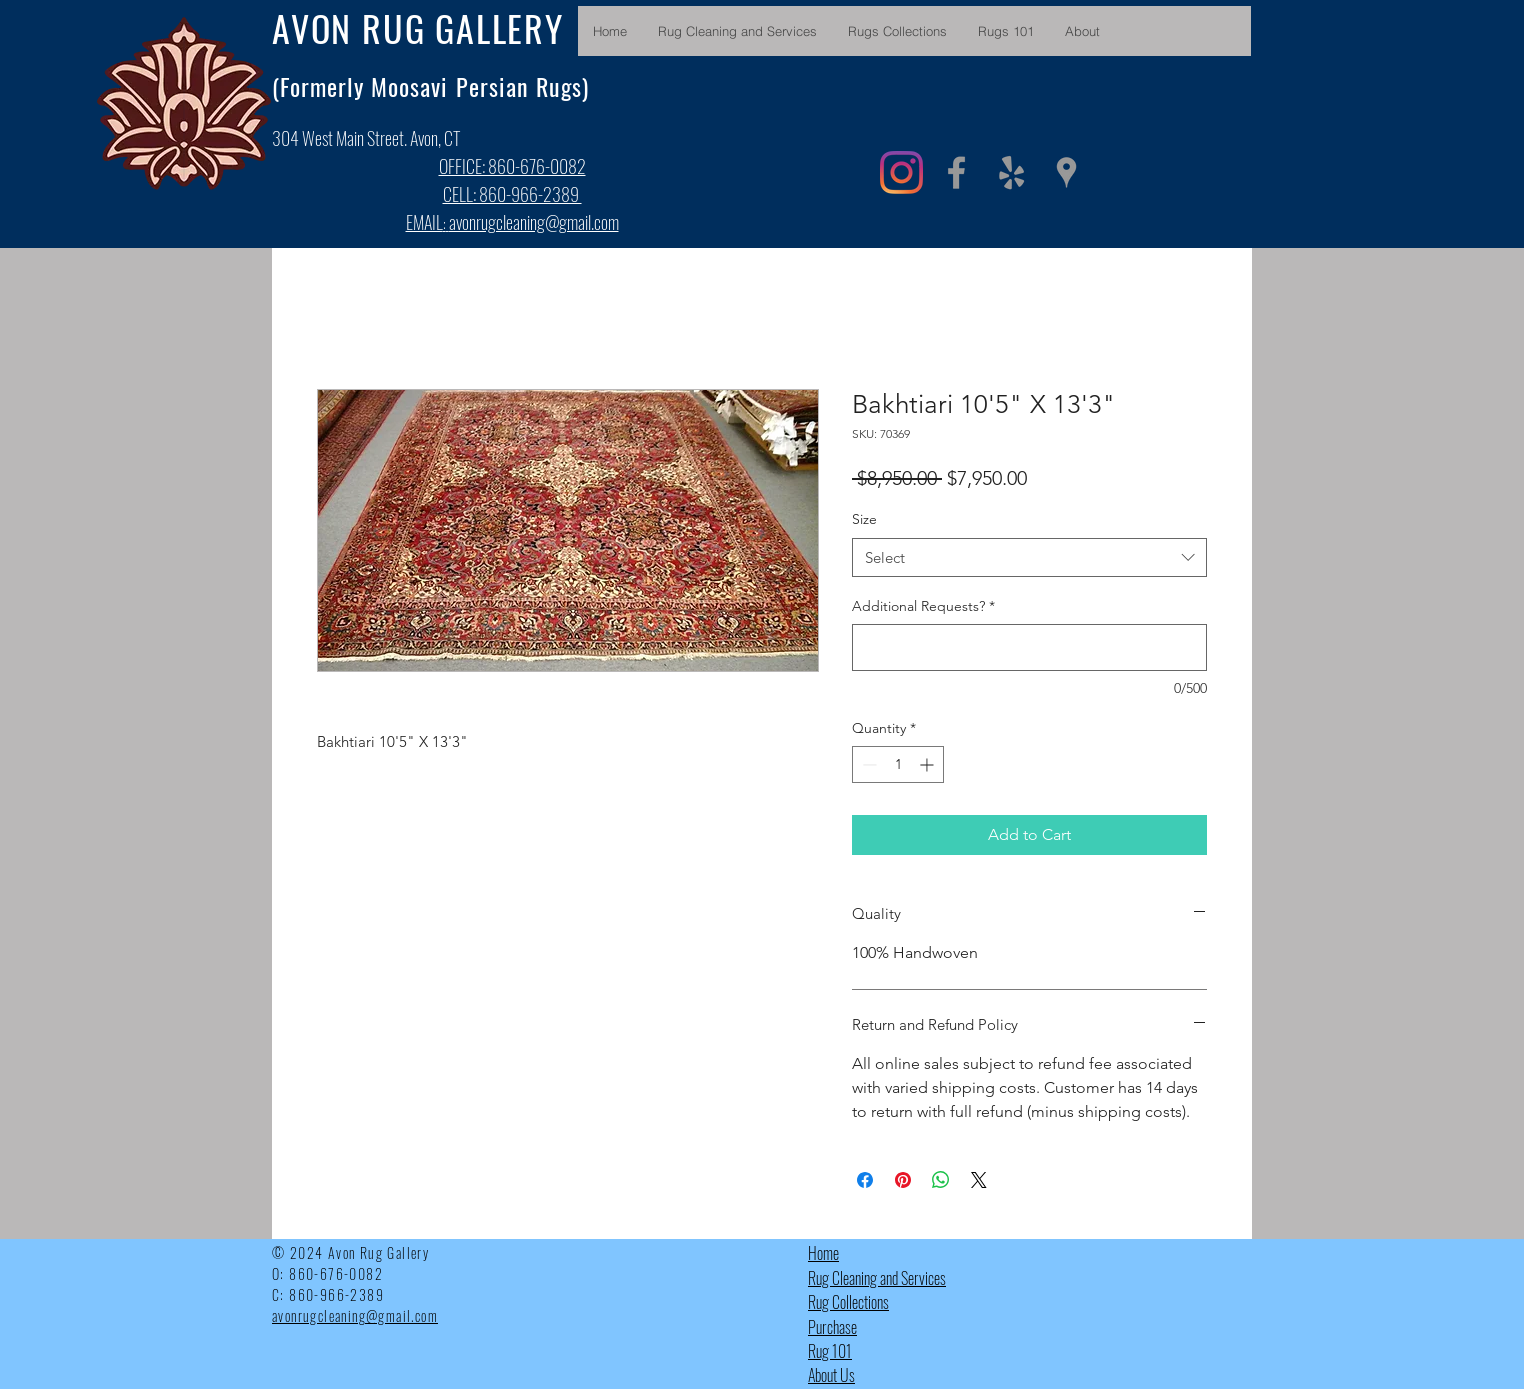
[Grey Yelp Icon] (1011, 172)
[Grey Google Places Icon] (1066, 172)
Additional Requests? (923, 606)
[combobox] (1029, 557)
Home (823, 1253)
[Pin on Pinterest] (903, 1180)
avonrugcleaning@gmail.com (534, 222)
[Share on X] (979, 1180)
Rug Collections (848, 1302)
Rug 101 (830, 1351)
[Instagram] (901, 172)
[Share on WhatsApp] (941, 1180)
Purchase (832, 1327)
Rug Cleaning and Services (877, 1278)
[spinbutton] (898, 764)
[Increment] (928, 764)
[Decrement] (867, 764)
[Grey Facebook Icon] (956, 172)
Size (864, 519)
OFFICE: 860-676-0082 (512, 166)
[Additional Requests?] (1029, 647)
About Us (831, 1375)
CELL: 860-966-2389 (512, 194)
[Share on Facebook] (865, 1180)
